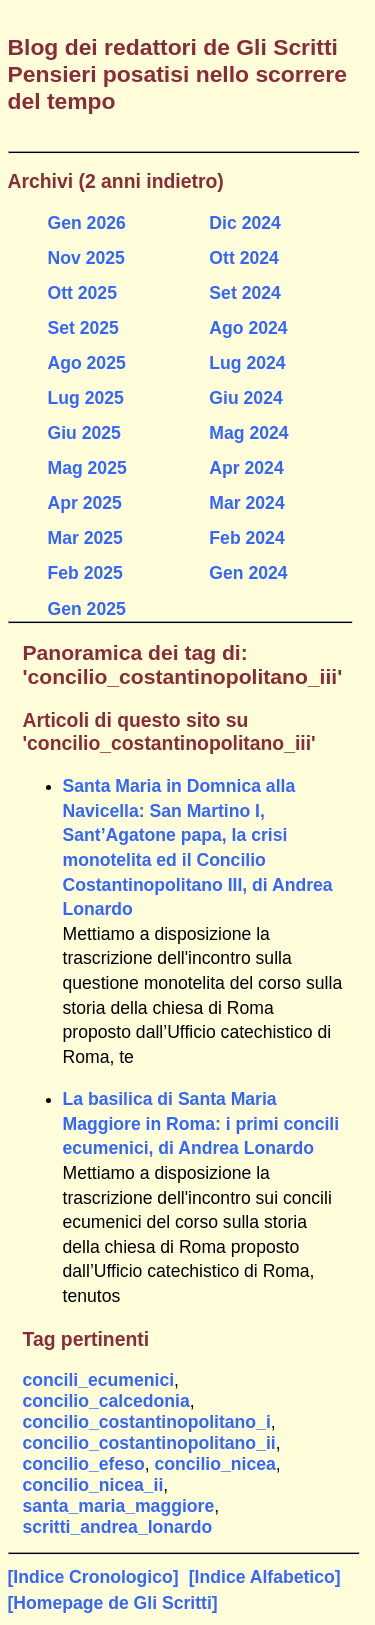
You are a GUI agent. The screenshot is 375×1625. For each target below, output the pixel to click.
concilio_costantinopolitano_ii (149, 1443)
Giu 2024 (245, 398)
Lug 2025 (86, 398)
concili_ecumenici (99, 1380)
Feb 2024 (246, 538)
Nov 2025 (86, 258)
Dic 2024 (244, 223)
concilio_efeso (84, 1464)
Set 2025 (83, 328)
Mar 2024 (246, 503)
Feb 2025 (85, 573)
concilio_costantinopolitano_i (147, 1422)
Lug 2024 (247, 363)
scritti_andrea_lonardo (118, 1527)
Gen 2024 (248, 573)
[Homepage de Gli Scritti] (113, 1603)
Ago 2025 (87, 363)
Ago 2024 (248, 328)
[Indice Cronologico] (93, 1577)
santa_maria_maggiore (119, 1506)
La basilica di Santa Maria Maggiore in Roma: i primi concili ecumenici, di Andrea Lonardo (201, 1123)
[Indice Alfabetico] (265, 1577)
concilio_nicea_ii (93, 1485)
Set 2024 (244, 293)
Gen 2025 (87, 609)
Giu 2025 (84, 433)
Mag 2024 (248, 433)
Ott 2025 (82, 293)
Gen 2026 (87, 223)
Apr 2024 (246, 468)
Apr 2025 (85, 503)
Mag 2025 (87, 468)
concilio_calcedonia (106, 1401)
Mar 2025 (85, 538)
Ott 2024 (243, 258)
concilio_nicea (215, 1464)
